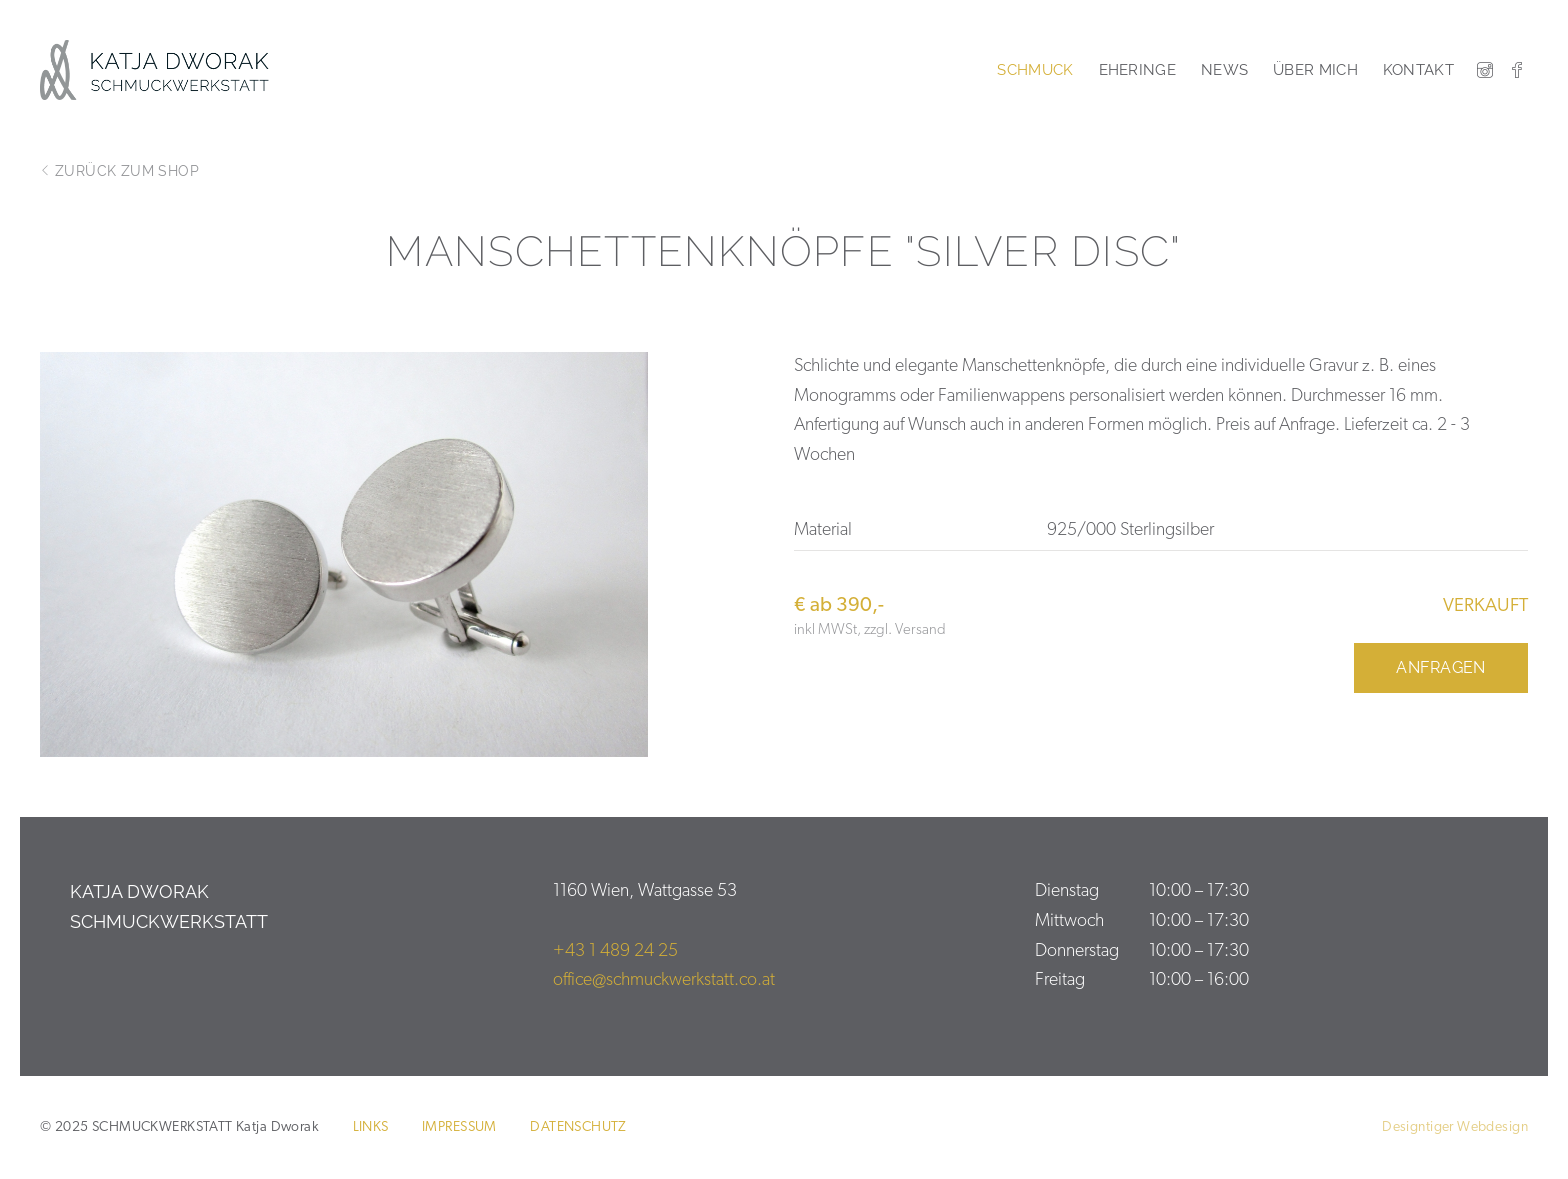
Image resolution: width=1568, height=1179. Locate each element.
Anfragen (1441, 667)
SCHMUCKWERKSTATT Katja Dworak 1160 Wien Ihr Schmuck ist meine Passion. (167, 70)
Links (371, 1127)
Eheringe (1137, 70)
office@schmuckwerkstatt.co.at (664, 980)
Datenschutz (578, 1127)
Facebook (1517, 70)
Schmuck (1035, 70)
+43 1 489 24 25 (615, 951)
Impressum (459, 1127)
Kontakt (1418, 70)
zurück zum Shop (119, 171)
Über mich (1315, 70)
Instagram (1485, 70)
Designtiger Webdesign (1455, 1127)
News (1224, 70)
